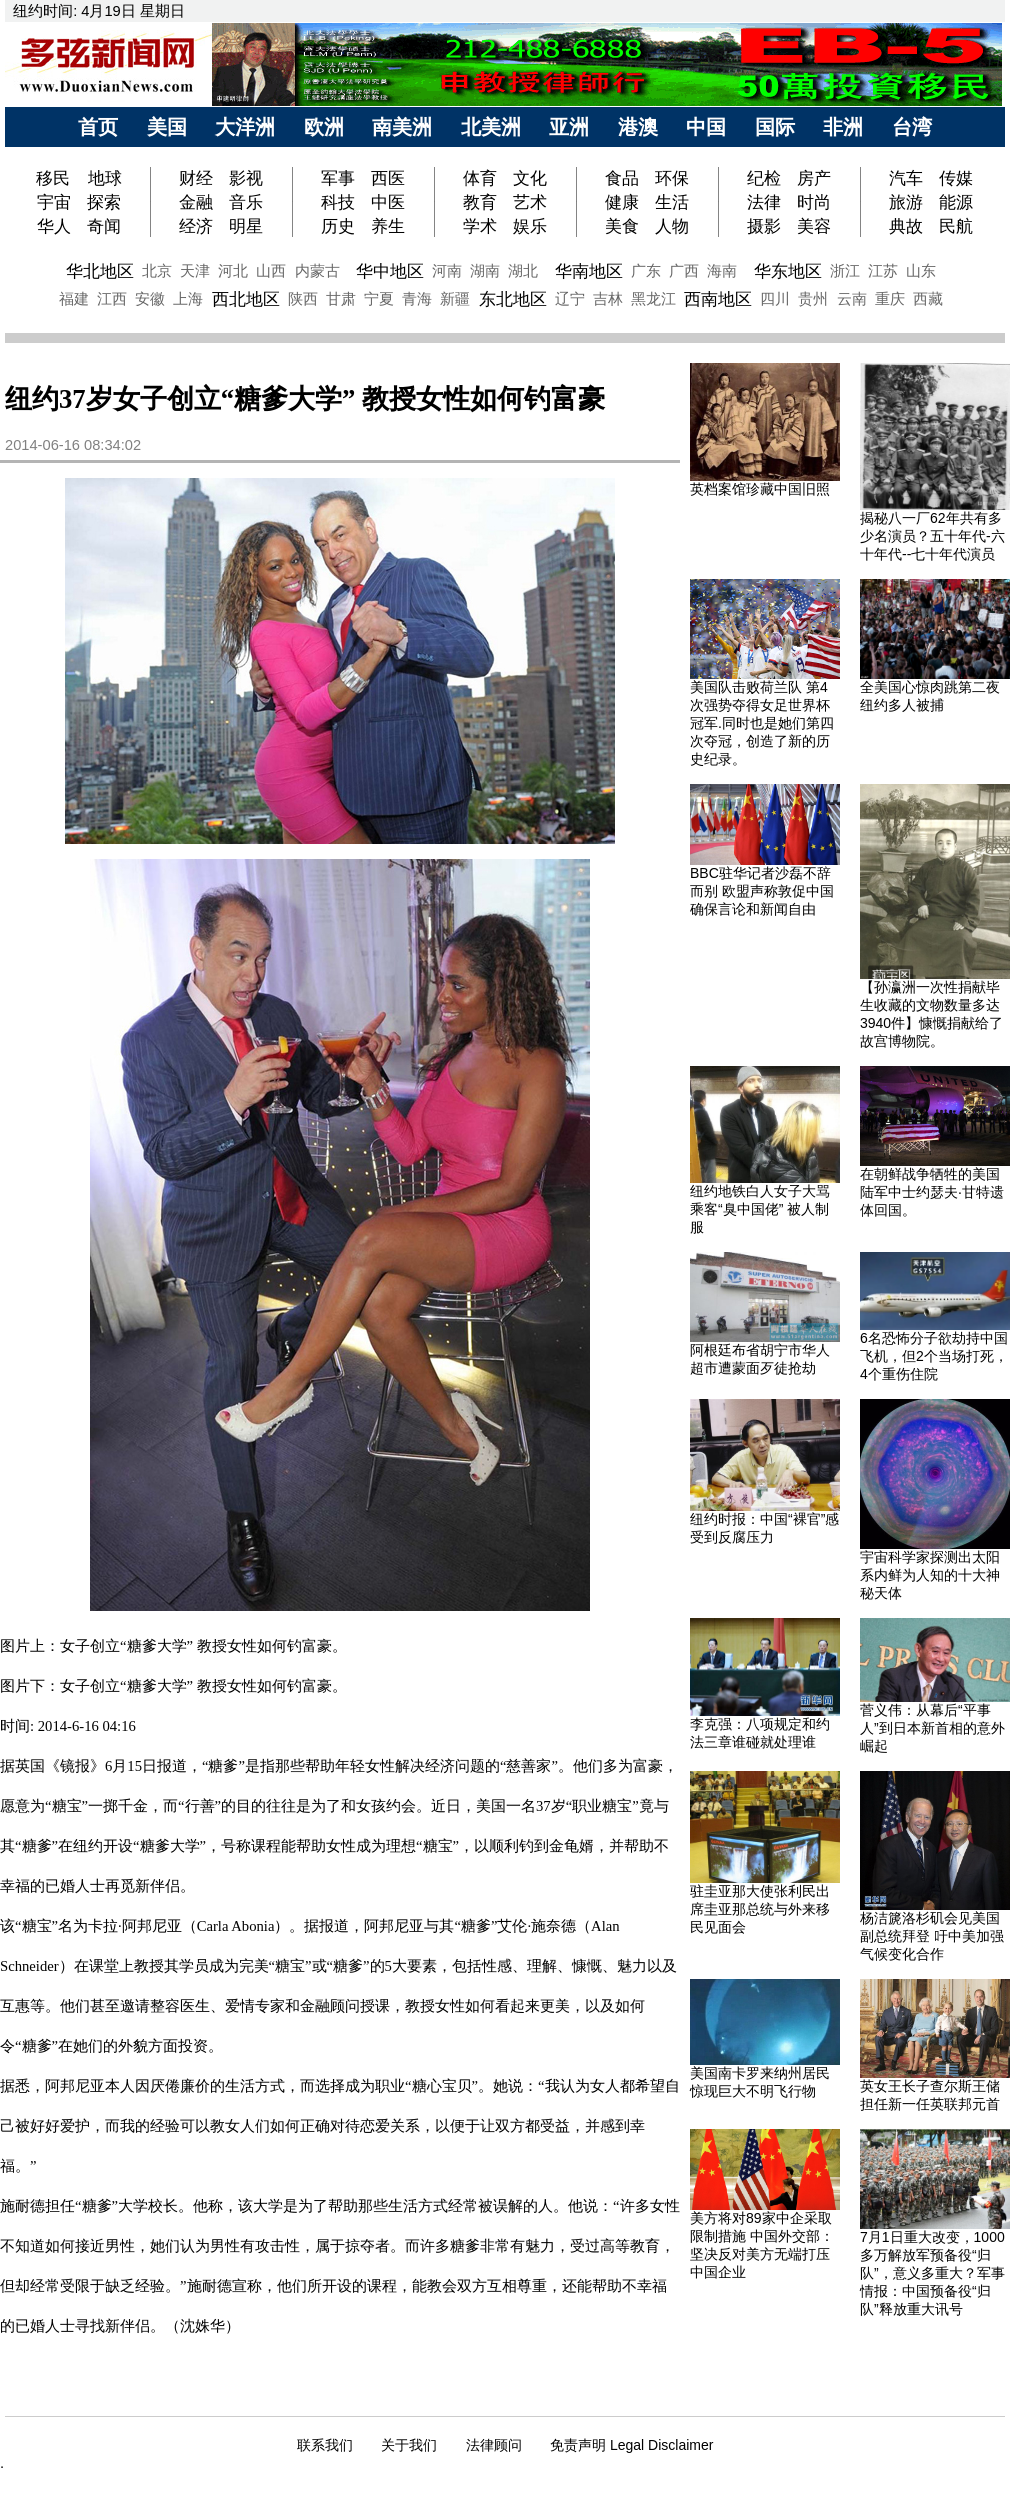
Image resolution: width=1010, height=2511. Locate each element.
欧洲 (324, 127)
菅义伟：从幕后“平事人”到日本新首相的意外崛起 (932, 1728)
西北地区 (246, 299)
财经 (196, 178)
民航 (956, 226)
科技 (338, 202)
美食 (622, 226)
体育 (480, 178)
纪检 (764, 178)
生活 (672, 202)
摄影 (764, 226)
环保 (672, 178)
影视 (246, 178)
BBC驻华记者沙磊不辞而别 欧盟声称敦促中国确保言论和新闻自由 (762, 891)
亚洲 (569, 127)
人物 (672, 226)
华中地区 (390, 271)
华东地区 (788, 271)
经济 (196, 226)
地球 (105, 178)
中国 (706, 127)
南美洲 (402, 127)
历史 (338, 226)
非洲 (843, 127)
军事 (338, 178)
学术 (480, 226)
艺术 (530, 202)
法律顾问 (494, 2445)
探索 (104, 202)
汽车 (906, 178)
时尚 (814, 202)
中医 (388, 202)
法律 (764, 202)
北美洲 (491, 127)
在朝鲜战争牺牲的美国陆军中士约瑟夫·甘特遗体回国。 (932, 1192)
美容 (814, 226)
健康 (622, 202)
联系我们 (325, 2445)
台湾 (912, 127)
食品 (622, 178)
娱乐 (530, 226)
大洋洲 (245, 127)
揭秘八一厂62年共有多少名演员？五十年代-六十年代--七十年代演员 (932, 536)
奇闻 (104, 226)
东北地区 (513, 299)
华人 (54, 226)
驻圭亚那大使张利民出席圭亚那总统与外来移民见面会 (760, 1909)
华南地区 (589, 271)
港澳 (638, 127)
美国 (167, 127)
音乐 (246, 202)
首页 (98, 127)
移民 (55, 178)
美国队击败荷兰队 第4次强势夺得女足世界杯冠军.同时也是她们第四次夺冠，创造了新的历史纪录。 (762, 723)
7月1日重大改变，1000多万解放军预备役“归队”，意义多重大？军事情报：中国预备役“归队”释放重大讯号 (932, 2273)
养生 (388, 226)
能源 (956, 202)
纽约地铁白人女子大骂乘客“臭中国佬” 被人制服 (760, 1209)
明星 (246, 226)
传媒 (956, 178)
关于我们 (409, 2445)
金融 (196, 202)
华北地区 (100, 271)
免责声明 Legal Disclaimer (631, 2445)
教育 (480, 202)
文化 (530, 178)
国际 (775, 127)
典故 (906, 226)
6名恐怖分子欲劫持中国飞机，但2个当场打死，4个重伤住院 (934, 1356)
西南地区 (718, 299)
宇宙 (54, 202)
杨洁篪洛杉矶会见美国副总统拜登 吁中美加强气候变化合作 (932, 1936)
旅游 (906, 202)
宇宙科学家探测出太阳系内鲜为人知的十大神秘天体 (930, 1575)
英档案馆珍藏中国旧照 (760, 489)
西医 (388, 178)
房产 (814, 178)
